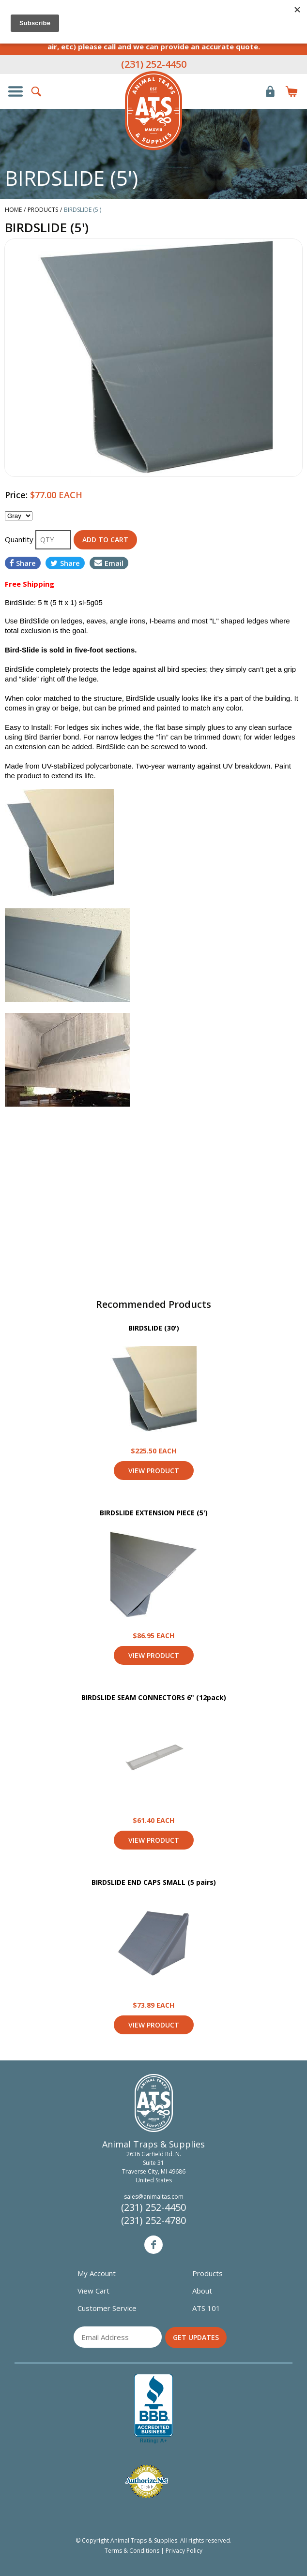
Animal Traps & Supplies (153, 110)
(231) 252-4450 (153, 64)
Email (108, 563)
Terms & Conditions (132, 2550)
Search (36, 91)
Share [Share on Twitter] (65, 563)
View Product (153, 1389)
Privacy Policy (184, 2550)
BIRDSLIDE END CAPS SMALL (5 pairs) (154, 1882)
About (202, 2290)
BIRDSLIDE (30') (153, 1327)
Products (207, 2273)
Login (270, 91)
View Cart (93, 2290)
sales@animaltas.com (154, 2196)
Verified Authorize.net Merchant (146, 2481)
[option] (153, 357)
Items (291, 91)
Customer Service (107, 2308)
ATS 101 (206, 2308)
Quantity (20, 539)
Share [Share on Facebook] (23, 563)
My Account (96, 2273)
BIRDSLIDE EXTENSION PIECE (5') (154, 1512)
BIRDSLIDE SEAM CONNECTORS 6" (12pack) (153, 1697)
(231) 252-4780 (153, 2220)
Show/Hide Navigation (15, 91)
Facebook (153, 2244)
